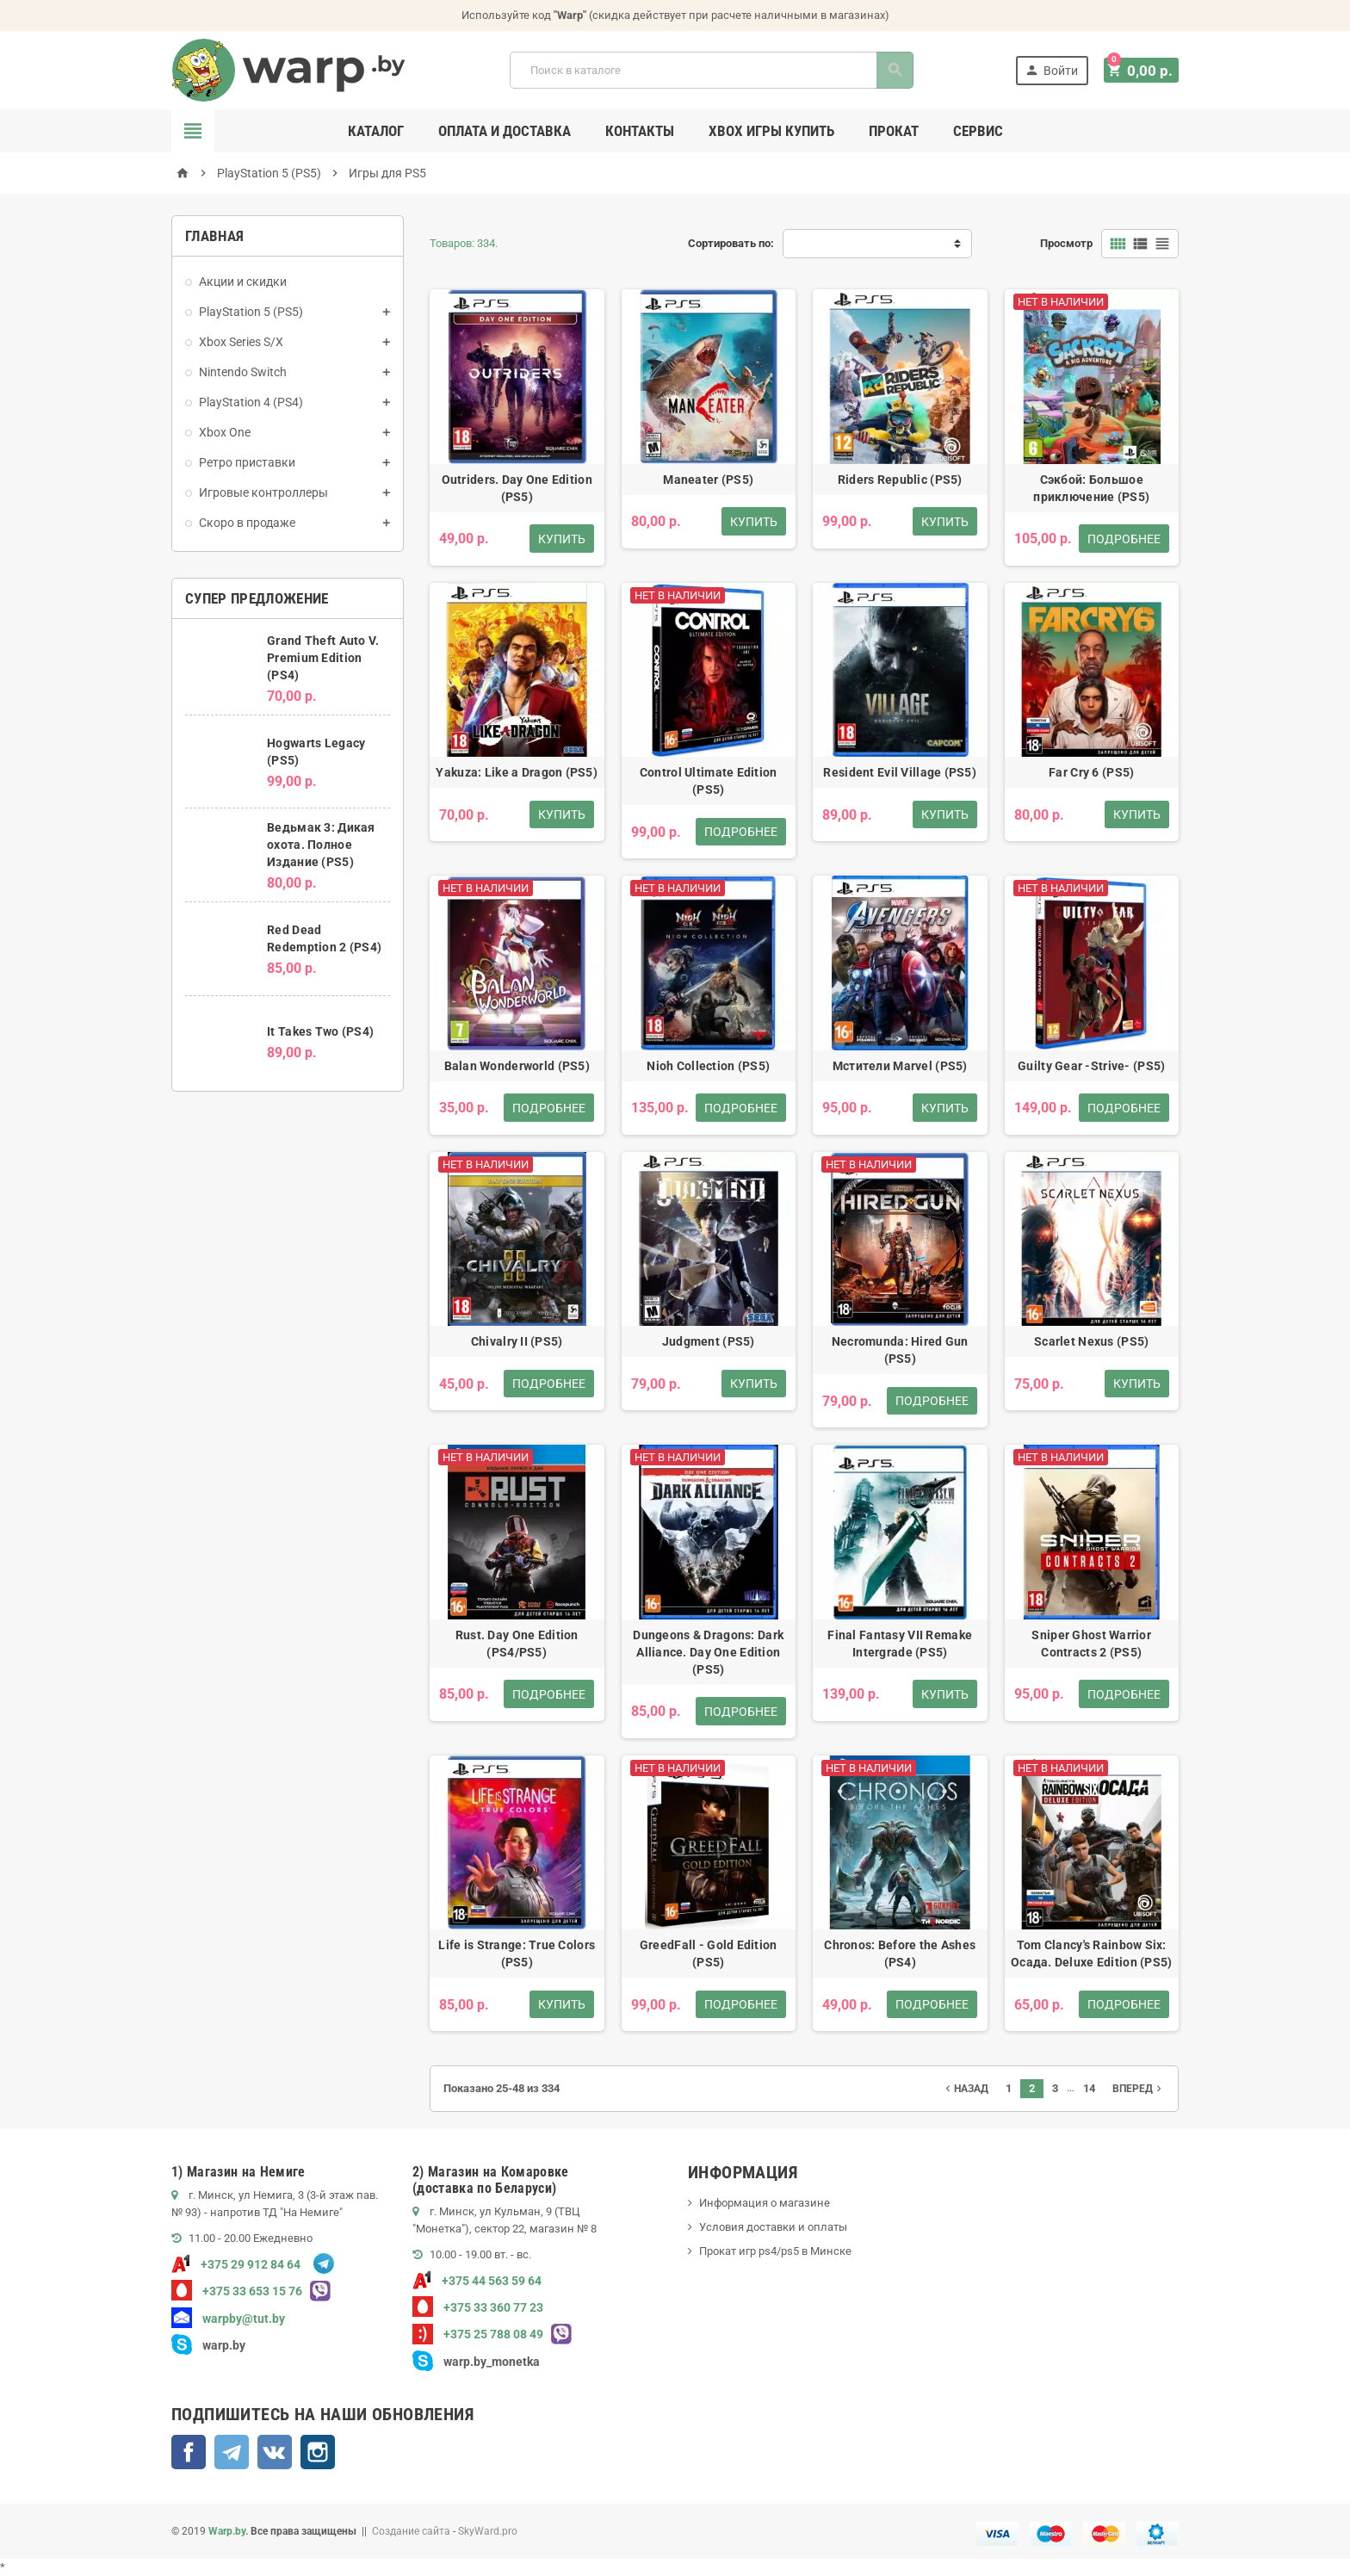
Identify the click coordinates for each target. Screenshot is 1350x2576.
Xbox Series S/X (241, 342)
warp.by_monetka (476, 2362)
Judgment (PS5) (708, 1341)
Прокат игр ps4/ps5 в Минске (775, 2251)
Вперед (1138, 2089)
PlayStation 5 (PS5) (251, 312)
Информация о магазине (764, 2202)
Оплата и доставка (504, 130)
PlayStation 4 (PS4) (251, 402)
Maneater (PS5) (708, 479)
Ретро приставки (247, 462)
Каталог (376, 130)
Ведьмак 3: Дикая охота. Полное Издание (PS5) (321, 844)
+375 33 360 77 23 (477, 2307)
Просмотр (1066, 243)
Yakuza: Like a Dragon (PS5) (517, 772)
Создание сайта (411, 2531)
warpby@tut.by (228, 2318)
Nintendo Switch (243, 372)
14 (1089, 2088)
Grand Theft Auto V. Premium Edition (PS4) (323, 658)
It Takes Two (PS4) (320, 1031)
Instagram (317, 2452)
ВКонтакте (274, 2452)
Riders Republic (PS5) (900, 479)
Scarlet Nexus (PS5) (1091, 1341)
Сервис (978, 130)
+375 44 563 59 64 (477, 2281)
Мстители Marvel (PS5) (900, 1066)
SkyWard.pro (487, 2531)
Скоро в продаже (247, 522)
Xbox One (225, 432)
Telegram (231, 2452)
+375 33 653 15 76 (236, 2291)
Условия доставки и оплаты (773, 2226)
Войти (1055, 70)
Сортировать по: (731, 243)
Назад (965, 2089)
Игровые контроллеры (263, 492)
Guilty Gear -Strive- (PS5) (1091, 1066)
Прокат (894, 130)
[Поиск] (713, 70)
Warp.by (226, 2531)
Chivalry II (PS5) (517, 1341)
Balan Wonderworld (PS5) (517, 1066)
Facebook (188, 2452)
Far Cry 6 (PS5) (1091, 772)
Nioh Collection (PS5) (708, 1066)
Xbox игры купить (771, 130)
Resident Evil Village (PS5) (899, 772)
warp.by (223, 2345)
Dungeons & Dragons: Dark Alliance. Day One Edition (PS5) (708, 1652)
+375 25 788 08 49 (477, 2334)
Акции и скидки (243, 281)
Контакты (639, 130)
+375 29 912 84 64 (235, 2264)
